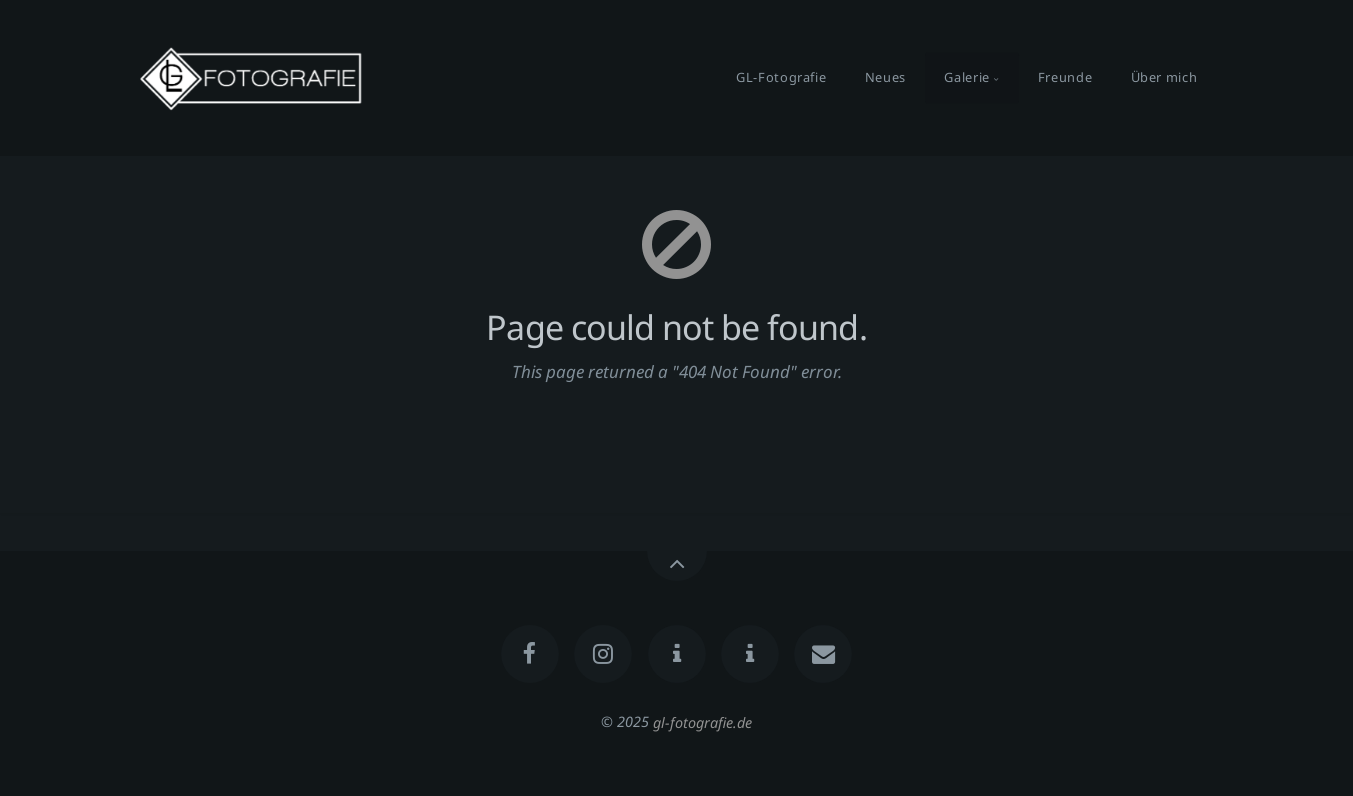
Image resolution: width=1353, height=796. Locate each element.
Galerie (966, 77)
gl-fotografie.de (702, 721)
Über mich (1164, 77)
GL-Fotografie (781, 77)
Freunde (1065, 77)
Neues (885, 77)
